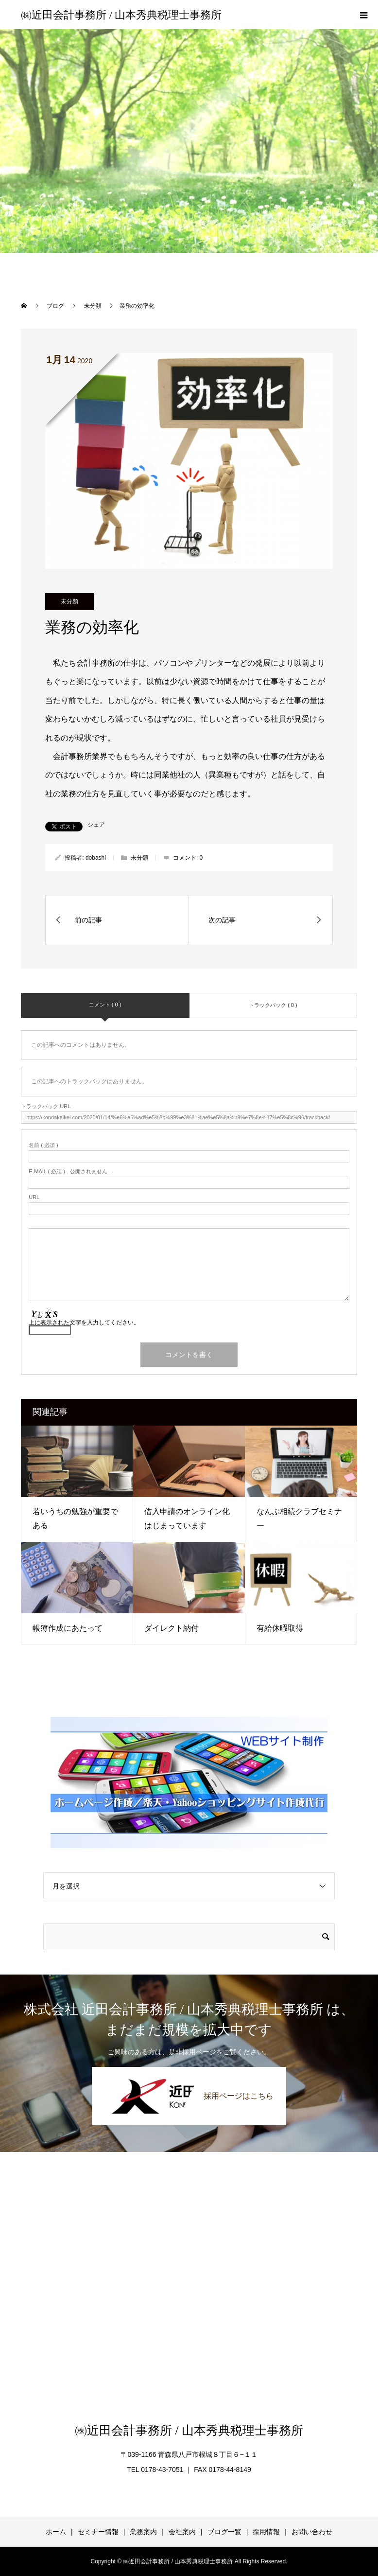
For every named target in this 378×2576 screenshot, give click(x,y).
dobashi (96, 857)
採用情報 (266, 2532)
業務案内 (143, 2532)
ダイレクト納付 (171, 1628)
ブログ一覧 (224, 2532)
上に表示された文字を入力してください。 (84, 1322)
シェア (96, 825)
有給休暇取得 (280, 1628)
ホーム (56, 2532)
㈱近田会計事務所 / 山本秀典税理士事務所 (121, 15)
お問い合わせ (312, 2532)
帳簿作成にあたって (68, 1628)
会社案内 (182, 2532)
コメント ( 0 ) (105, 1004)
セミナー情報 (98, 2532)
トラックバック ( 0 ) (273, 1005)
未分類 (69, 601)
